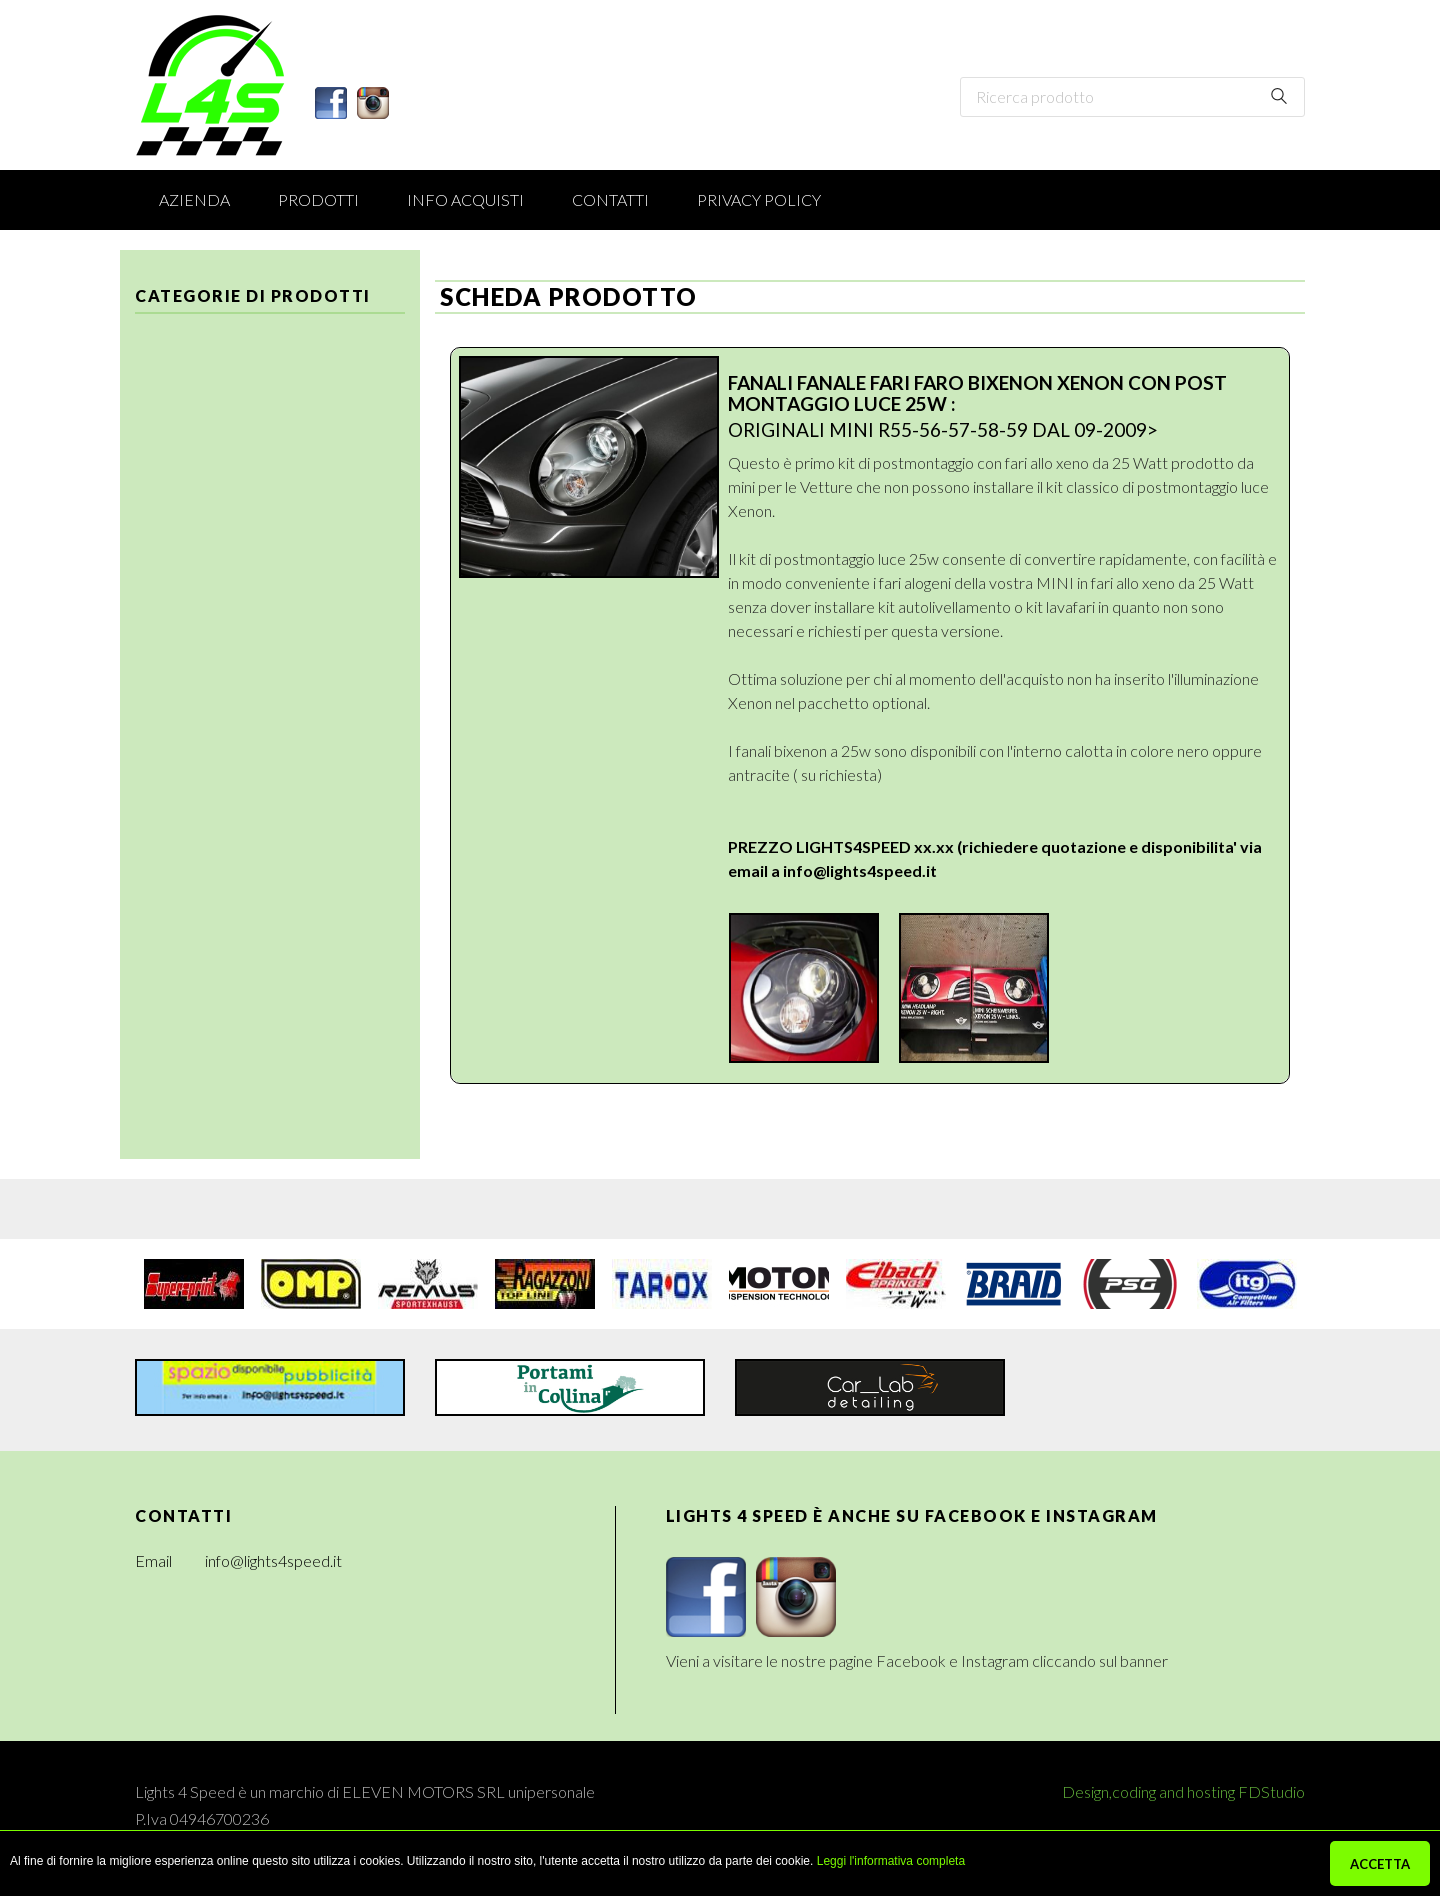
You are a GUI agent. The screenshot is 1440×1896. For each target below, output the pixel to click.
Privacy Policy (759, 199)
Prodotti (318, 199)
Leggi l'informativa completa (891, 1861)
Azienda (194, 199)
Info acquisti (465, 199)
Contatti (610, 199)
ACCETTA (1380, 1864)
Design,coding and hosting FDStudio (1183, 1791)
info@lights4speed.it (860, 870)
